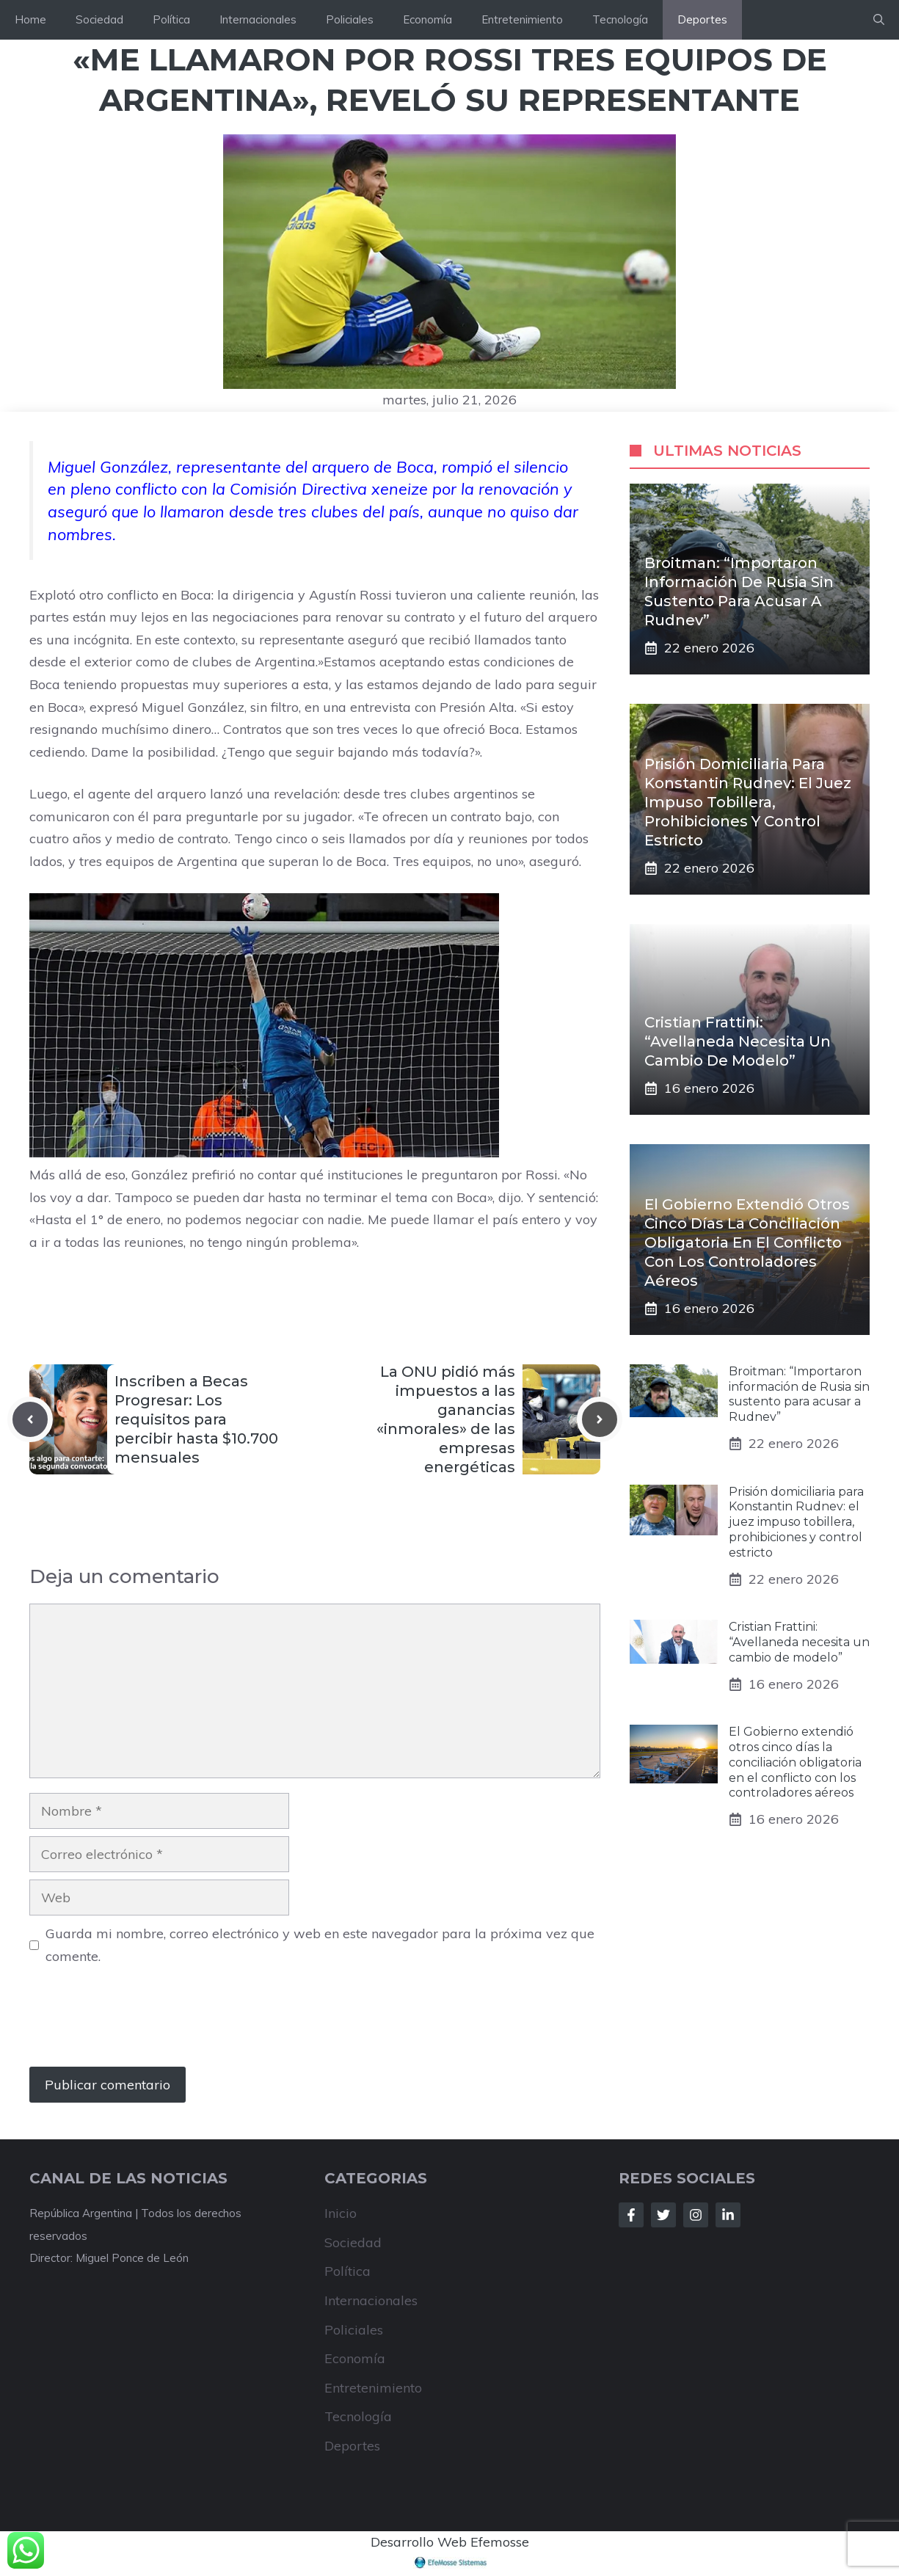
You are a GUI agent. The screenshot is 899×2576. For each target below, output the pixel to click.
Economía (427, 19)
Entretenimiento (522, 19)
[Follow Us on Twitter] (663, 2214)
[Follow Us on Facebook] (631, 2214)
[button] (879, 20)
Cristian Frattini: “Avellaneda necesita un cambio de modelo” (737, 1041)
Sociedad (99, 19)
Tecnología (620, 19)
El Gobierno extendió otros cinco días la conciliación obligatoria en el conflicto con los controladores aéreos (747, 1242)
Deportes (702, 19)
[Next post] (599, 1419)
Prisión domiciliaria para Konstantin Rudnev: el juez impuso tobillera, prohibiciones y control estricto (747, 802)
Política (171, 19)
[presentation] (140, 2023)
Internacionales (257, 19)
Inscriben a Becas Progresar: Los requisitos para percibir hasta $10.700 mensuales (196, 1419)
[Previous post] (30, 1419)
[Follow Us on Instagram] (695, 2214)
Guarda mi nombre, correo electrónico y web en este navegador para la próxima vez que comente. (320, 1945)
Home (30, 19)
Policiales (350, 19)
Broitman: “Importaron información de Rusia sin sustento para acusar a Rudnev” (799, 1394)
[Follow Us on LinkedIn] (728, 2214)
